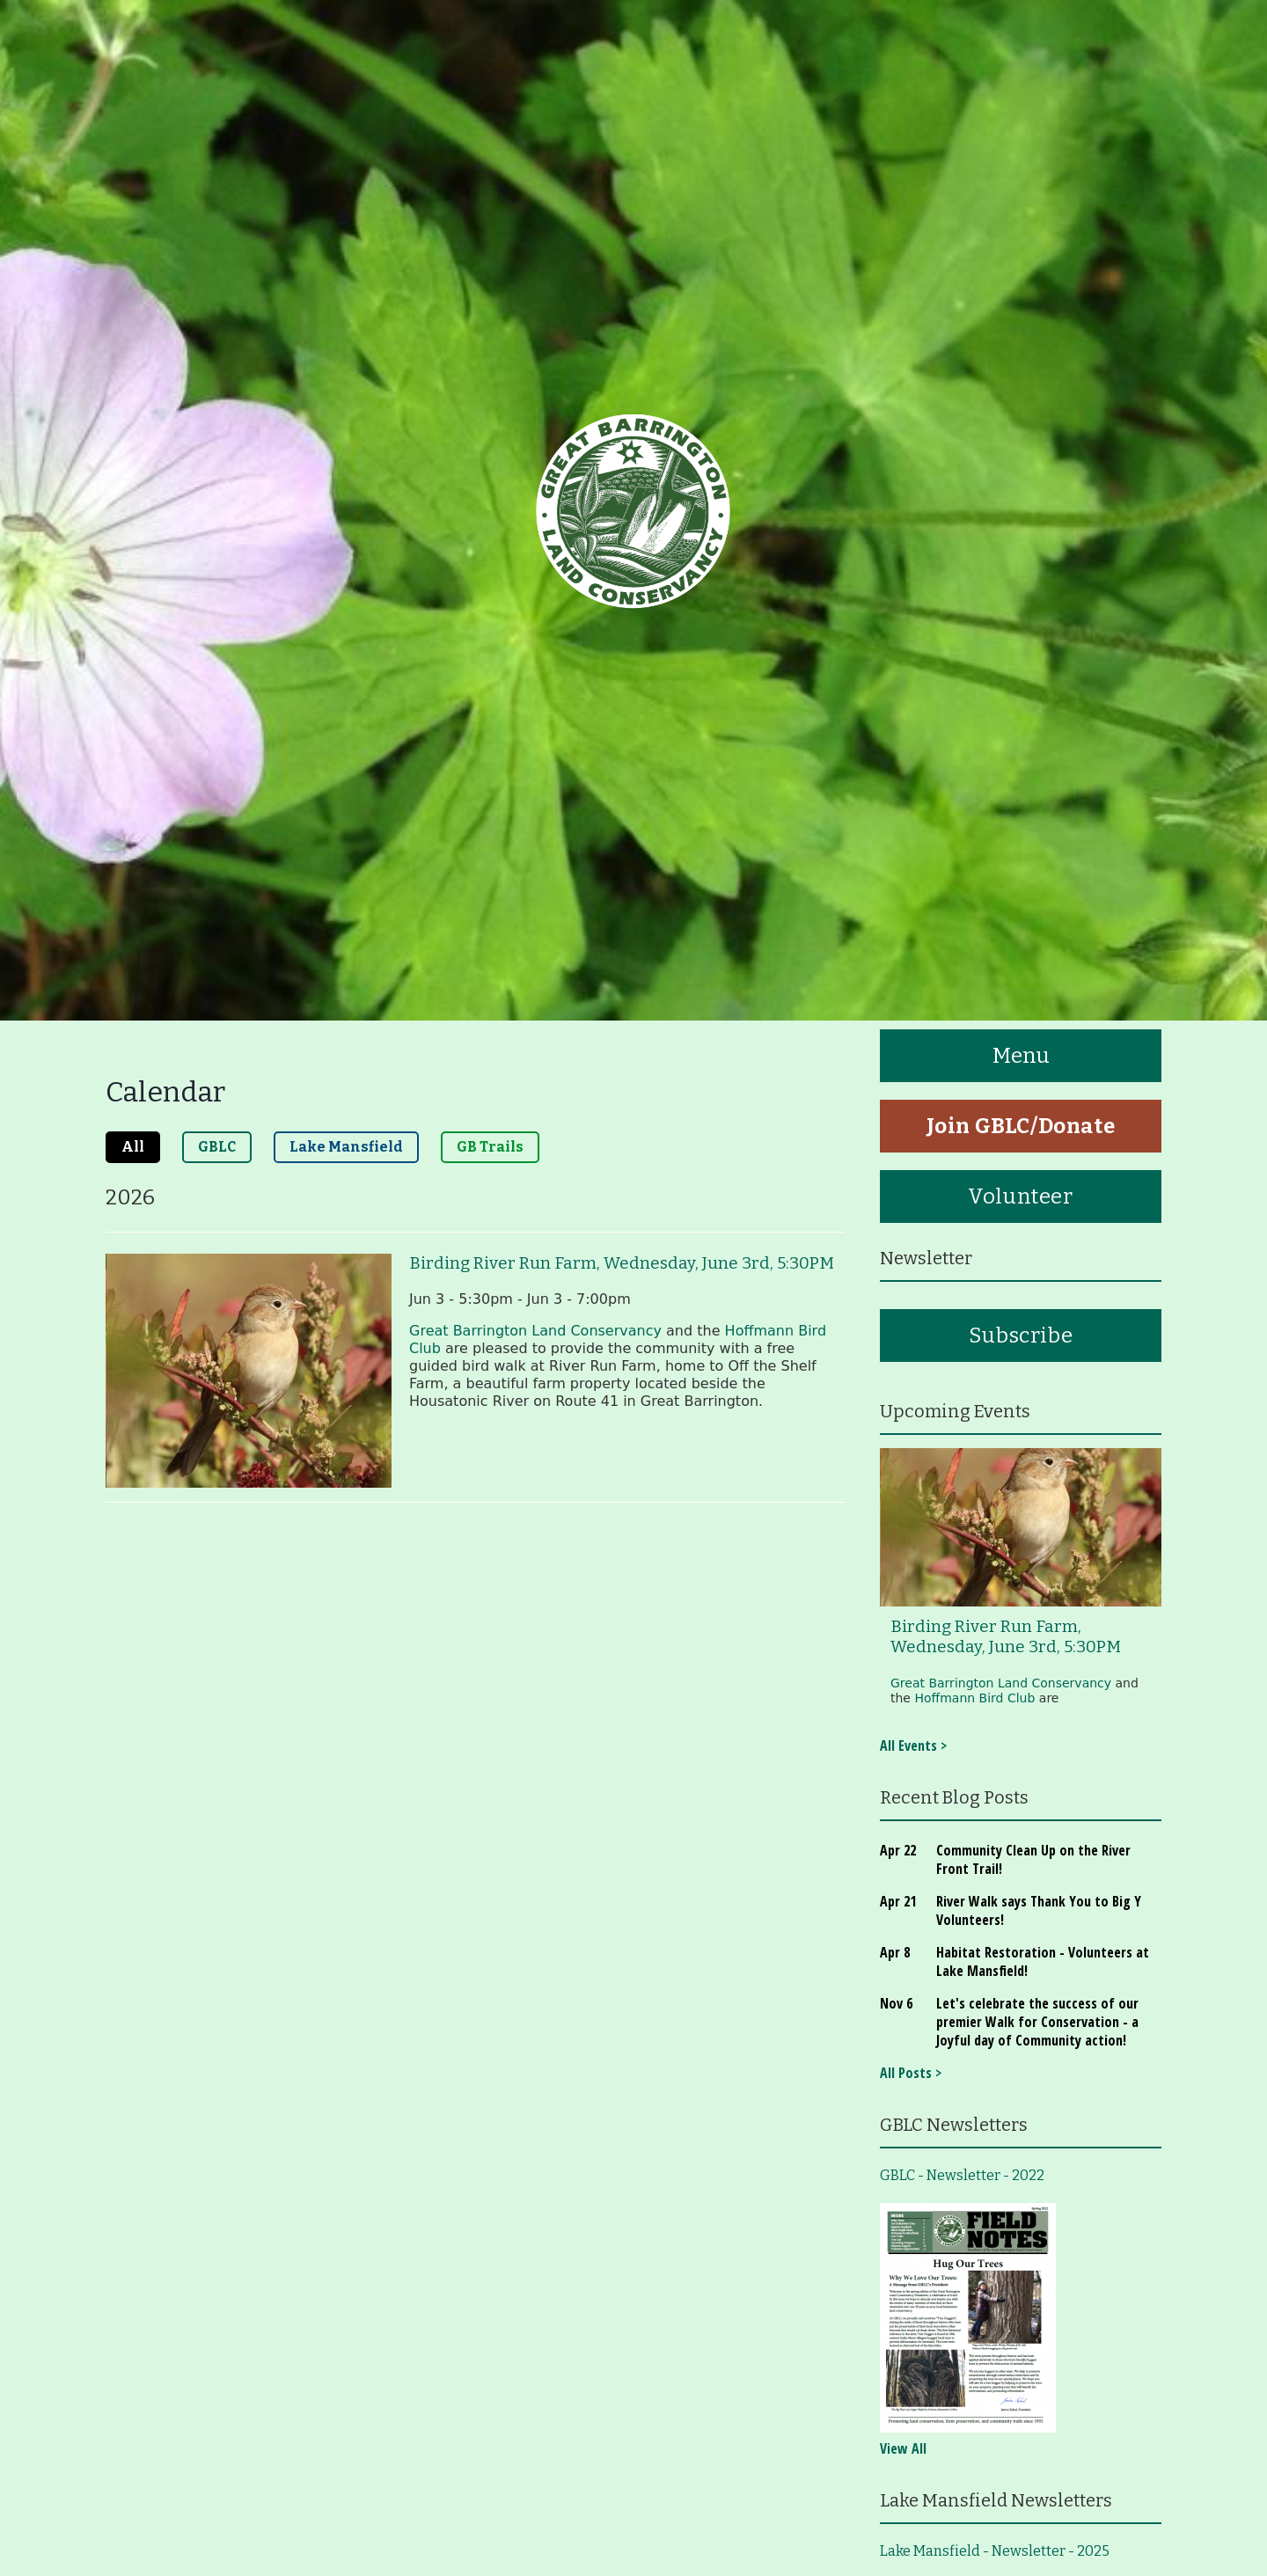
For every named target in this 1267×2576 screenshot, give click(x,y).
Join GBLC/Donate (1021, 1126)
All (132, 1146)
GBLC (217, 1146)
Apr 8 (895, 1952)
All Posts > (910, 2072)
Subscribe (1021, 1335)
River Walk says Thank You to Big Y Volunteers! (1038, 1910)
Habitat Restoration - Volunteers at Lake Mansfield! (1042, 1961)
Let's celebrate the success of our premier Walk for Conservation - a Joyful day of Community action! (1037, 2022)
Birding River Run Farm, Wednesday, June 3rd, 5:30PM (621, 1263)
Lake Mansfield (346, 1146)
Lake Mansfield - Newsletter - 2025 (995, 2551)
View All (903, 2448)
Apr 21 (898, 1901)
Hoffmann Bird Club (974, 1698)
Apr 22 (898, 1850)
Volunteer (1020, 1196)
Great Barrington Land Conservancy (535, 1330)
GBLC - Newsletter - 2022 (962, 2175)
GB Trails (490, 1146)
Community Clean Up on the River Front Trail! (1033, 1859)
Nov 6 (896, 2003)
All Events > (913, 1745)
